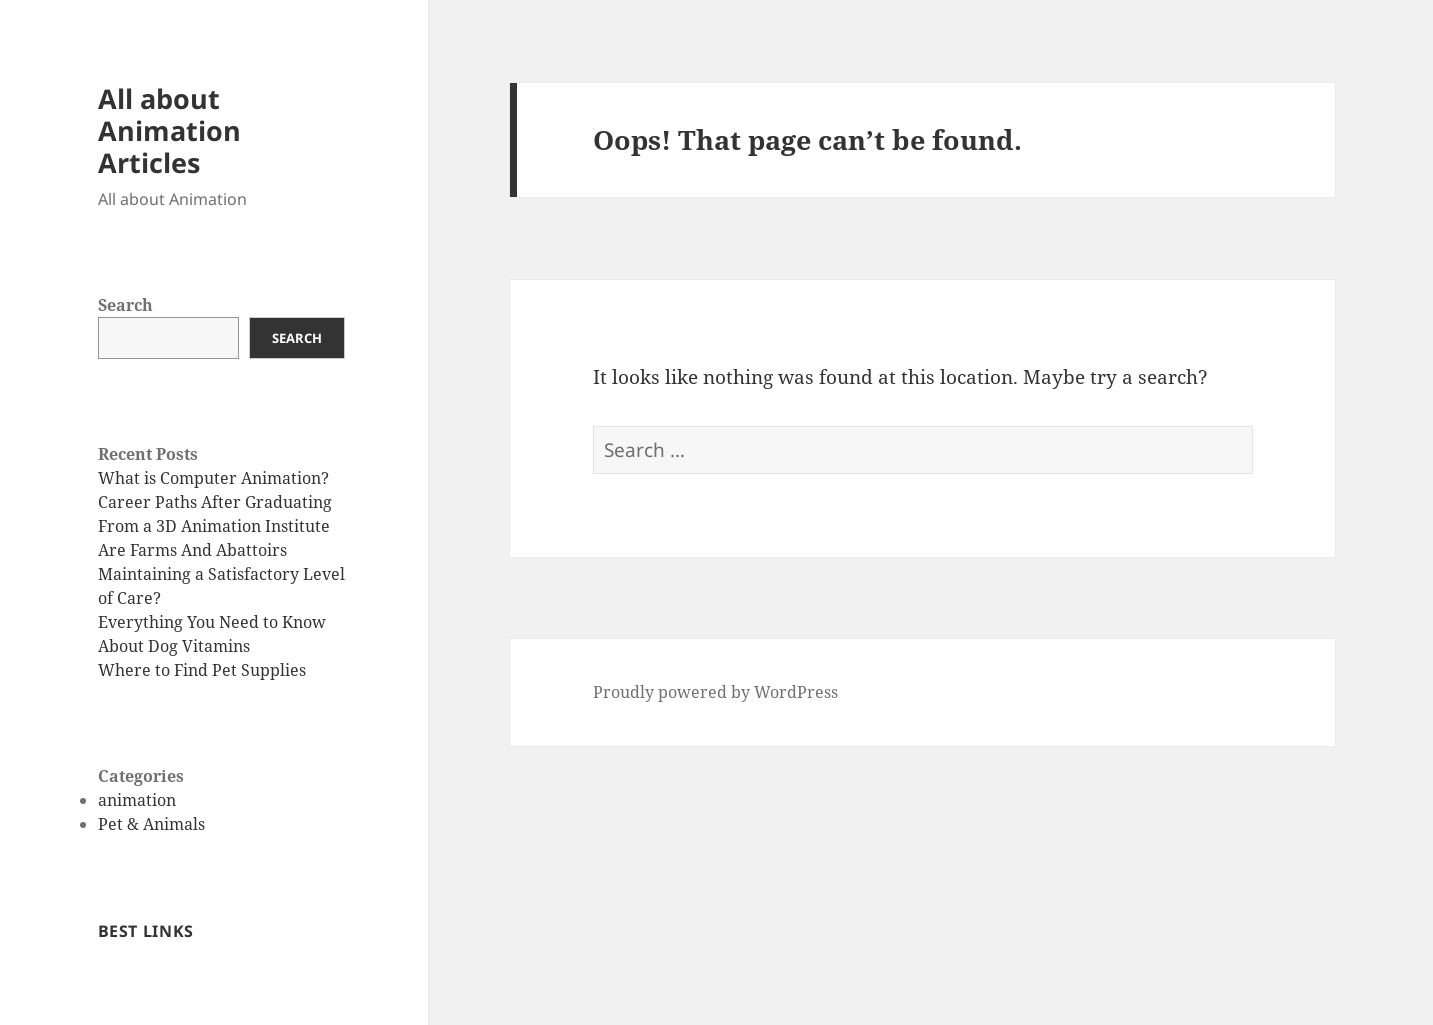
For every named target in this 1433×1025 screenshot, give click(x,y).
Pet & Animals (151, 824)
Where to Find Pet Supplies (202, 670)
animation (137, 800)
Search (125, 305)
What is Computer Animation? (213, 478)
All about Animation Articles (169, 130)
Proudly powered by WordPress (715, 692)
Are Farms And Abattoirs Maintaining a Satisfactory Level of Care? (221, 574)
